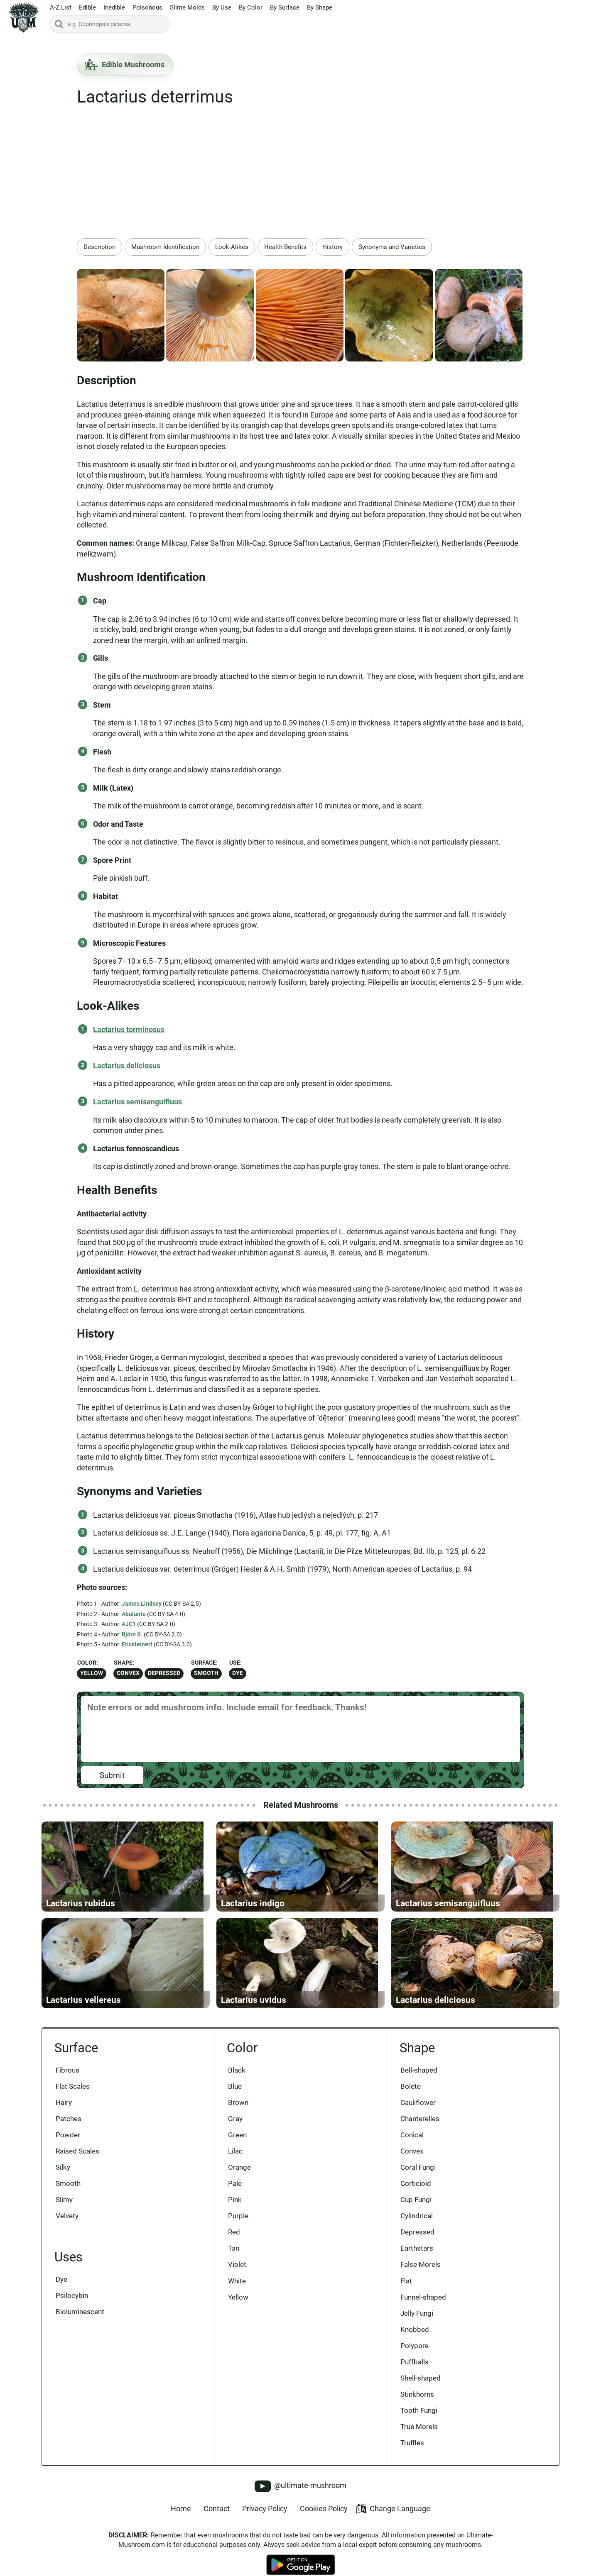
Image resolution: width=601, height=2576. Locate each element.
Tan (233, 2259)
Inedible (114, 8)
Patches (68, 2128)
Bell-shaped (419, 2079)
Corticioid (416, 2194)
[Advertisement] (300, 176)
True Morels (419, 2440)
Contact (217, 2521)
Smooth (206, 1673)
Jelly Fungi (417, 2325)
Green (237, 2145)
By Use (221, 8)
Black (236, 2079)
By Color (250, 8)
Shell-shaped (421, 2390)
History (332, 247)
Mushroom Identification (165, 247)
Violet (237, 2276)
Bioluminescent (80, 2323)
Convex (128, 1673)
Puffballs (415, 2374)
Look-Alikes (231, 247)
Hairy (64, 2112)
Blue (235, 2096)
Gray (235, 2128)
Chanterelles (420, 2128)
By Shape (319, 8)
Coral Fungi (418, 2177)
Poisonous (147, 8)
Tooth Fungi (419, 2423)
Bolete (411, 2096)
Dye (237, 1673)
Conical (412, 2145)
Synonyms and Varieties (391, 247)
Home (181, 2521)
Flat (406, 2292)
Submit (112, 1775)
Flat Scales (73, 2096)
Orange (239, 2177)
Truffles (412, 2456)
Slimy (64, 2210)
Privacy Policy (264, 2521)
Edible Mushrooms (124, 65)
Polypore (415, 2358)
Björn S (131, 1634)
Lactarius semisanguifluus (137, 1101)
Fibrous (67, 2079)
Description (99, 247)
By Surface (284, 8)
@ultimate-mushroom (300, 2499)
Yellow (91, 1673)
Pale (235, 2194)
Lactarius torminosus (128, 1029)
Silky (63, 2177)
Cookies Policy (324, 2521)
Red (234, 2243)
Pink (235, 2210)
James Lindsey (142, 1603)
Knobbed (415, 2341)
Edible (87, 8)
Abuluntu (134, 1614)
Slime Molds (187, 8)
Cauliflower (418, 2112)
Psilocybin (72, 2307)
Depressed (164, 1673)
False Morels (421, 2276)
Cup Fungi (416, 2210)
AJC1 (129, 1624)
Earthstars (417, 2259)
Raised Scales (77, 2161)
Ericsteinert (137, 1644)
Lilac (235, 2161)
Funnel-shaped (423, 2309)
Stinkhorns (417, 2407)
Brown (238, 2112)
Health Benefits (285, 247)
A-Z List (60, 8)
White (237, 2292)
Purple (238, 2227)
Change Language (393, 2522)
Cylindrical (417, 2227)
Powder (68, 2145)
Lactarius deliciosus (126, 1065)
